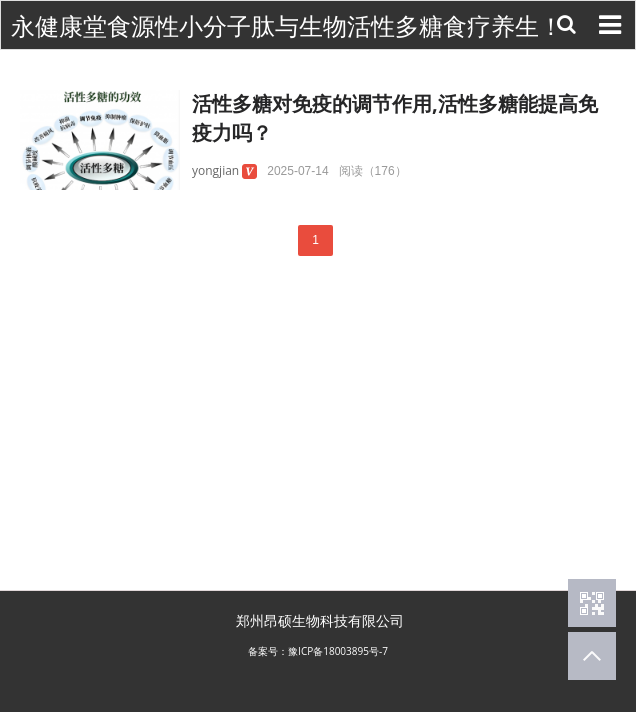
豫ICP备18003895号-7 (338, 651)
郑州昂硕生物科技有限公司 (320, 620)
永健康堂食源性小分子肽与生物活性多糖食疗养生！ (287, 26)
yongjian (215, 170)
